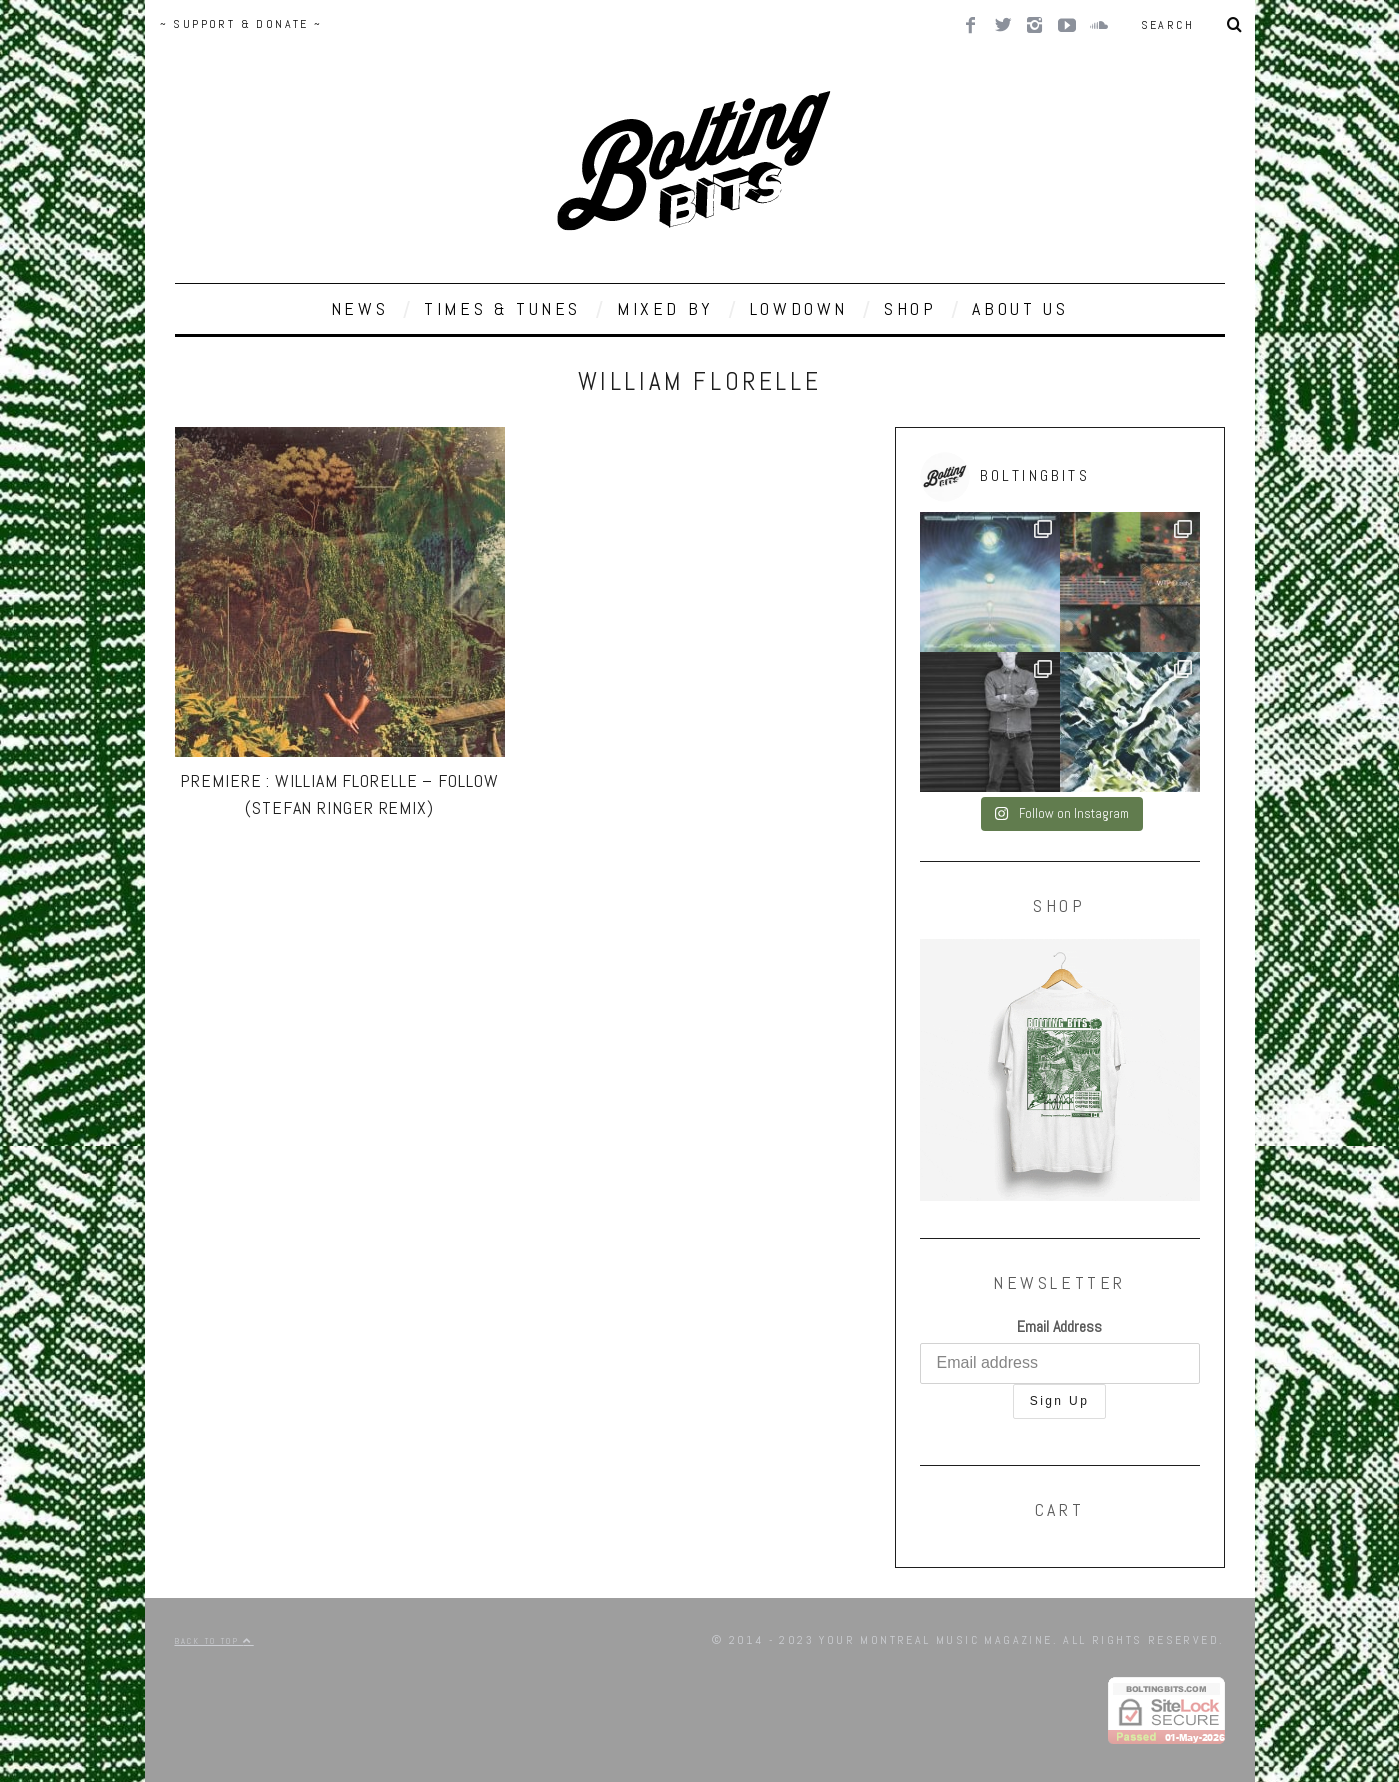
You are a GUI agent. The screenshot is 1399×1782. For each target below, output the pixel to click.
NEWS (359, 308)
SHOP (910, 308)
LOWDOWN (799, 308)
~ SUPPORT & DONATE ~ (241, 24)
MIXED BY (665, 308)
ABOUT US (1020, 308)
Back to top (214, 1641)
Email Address (1059, 1326)
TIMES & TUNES (502, 308)
